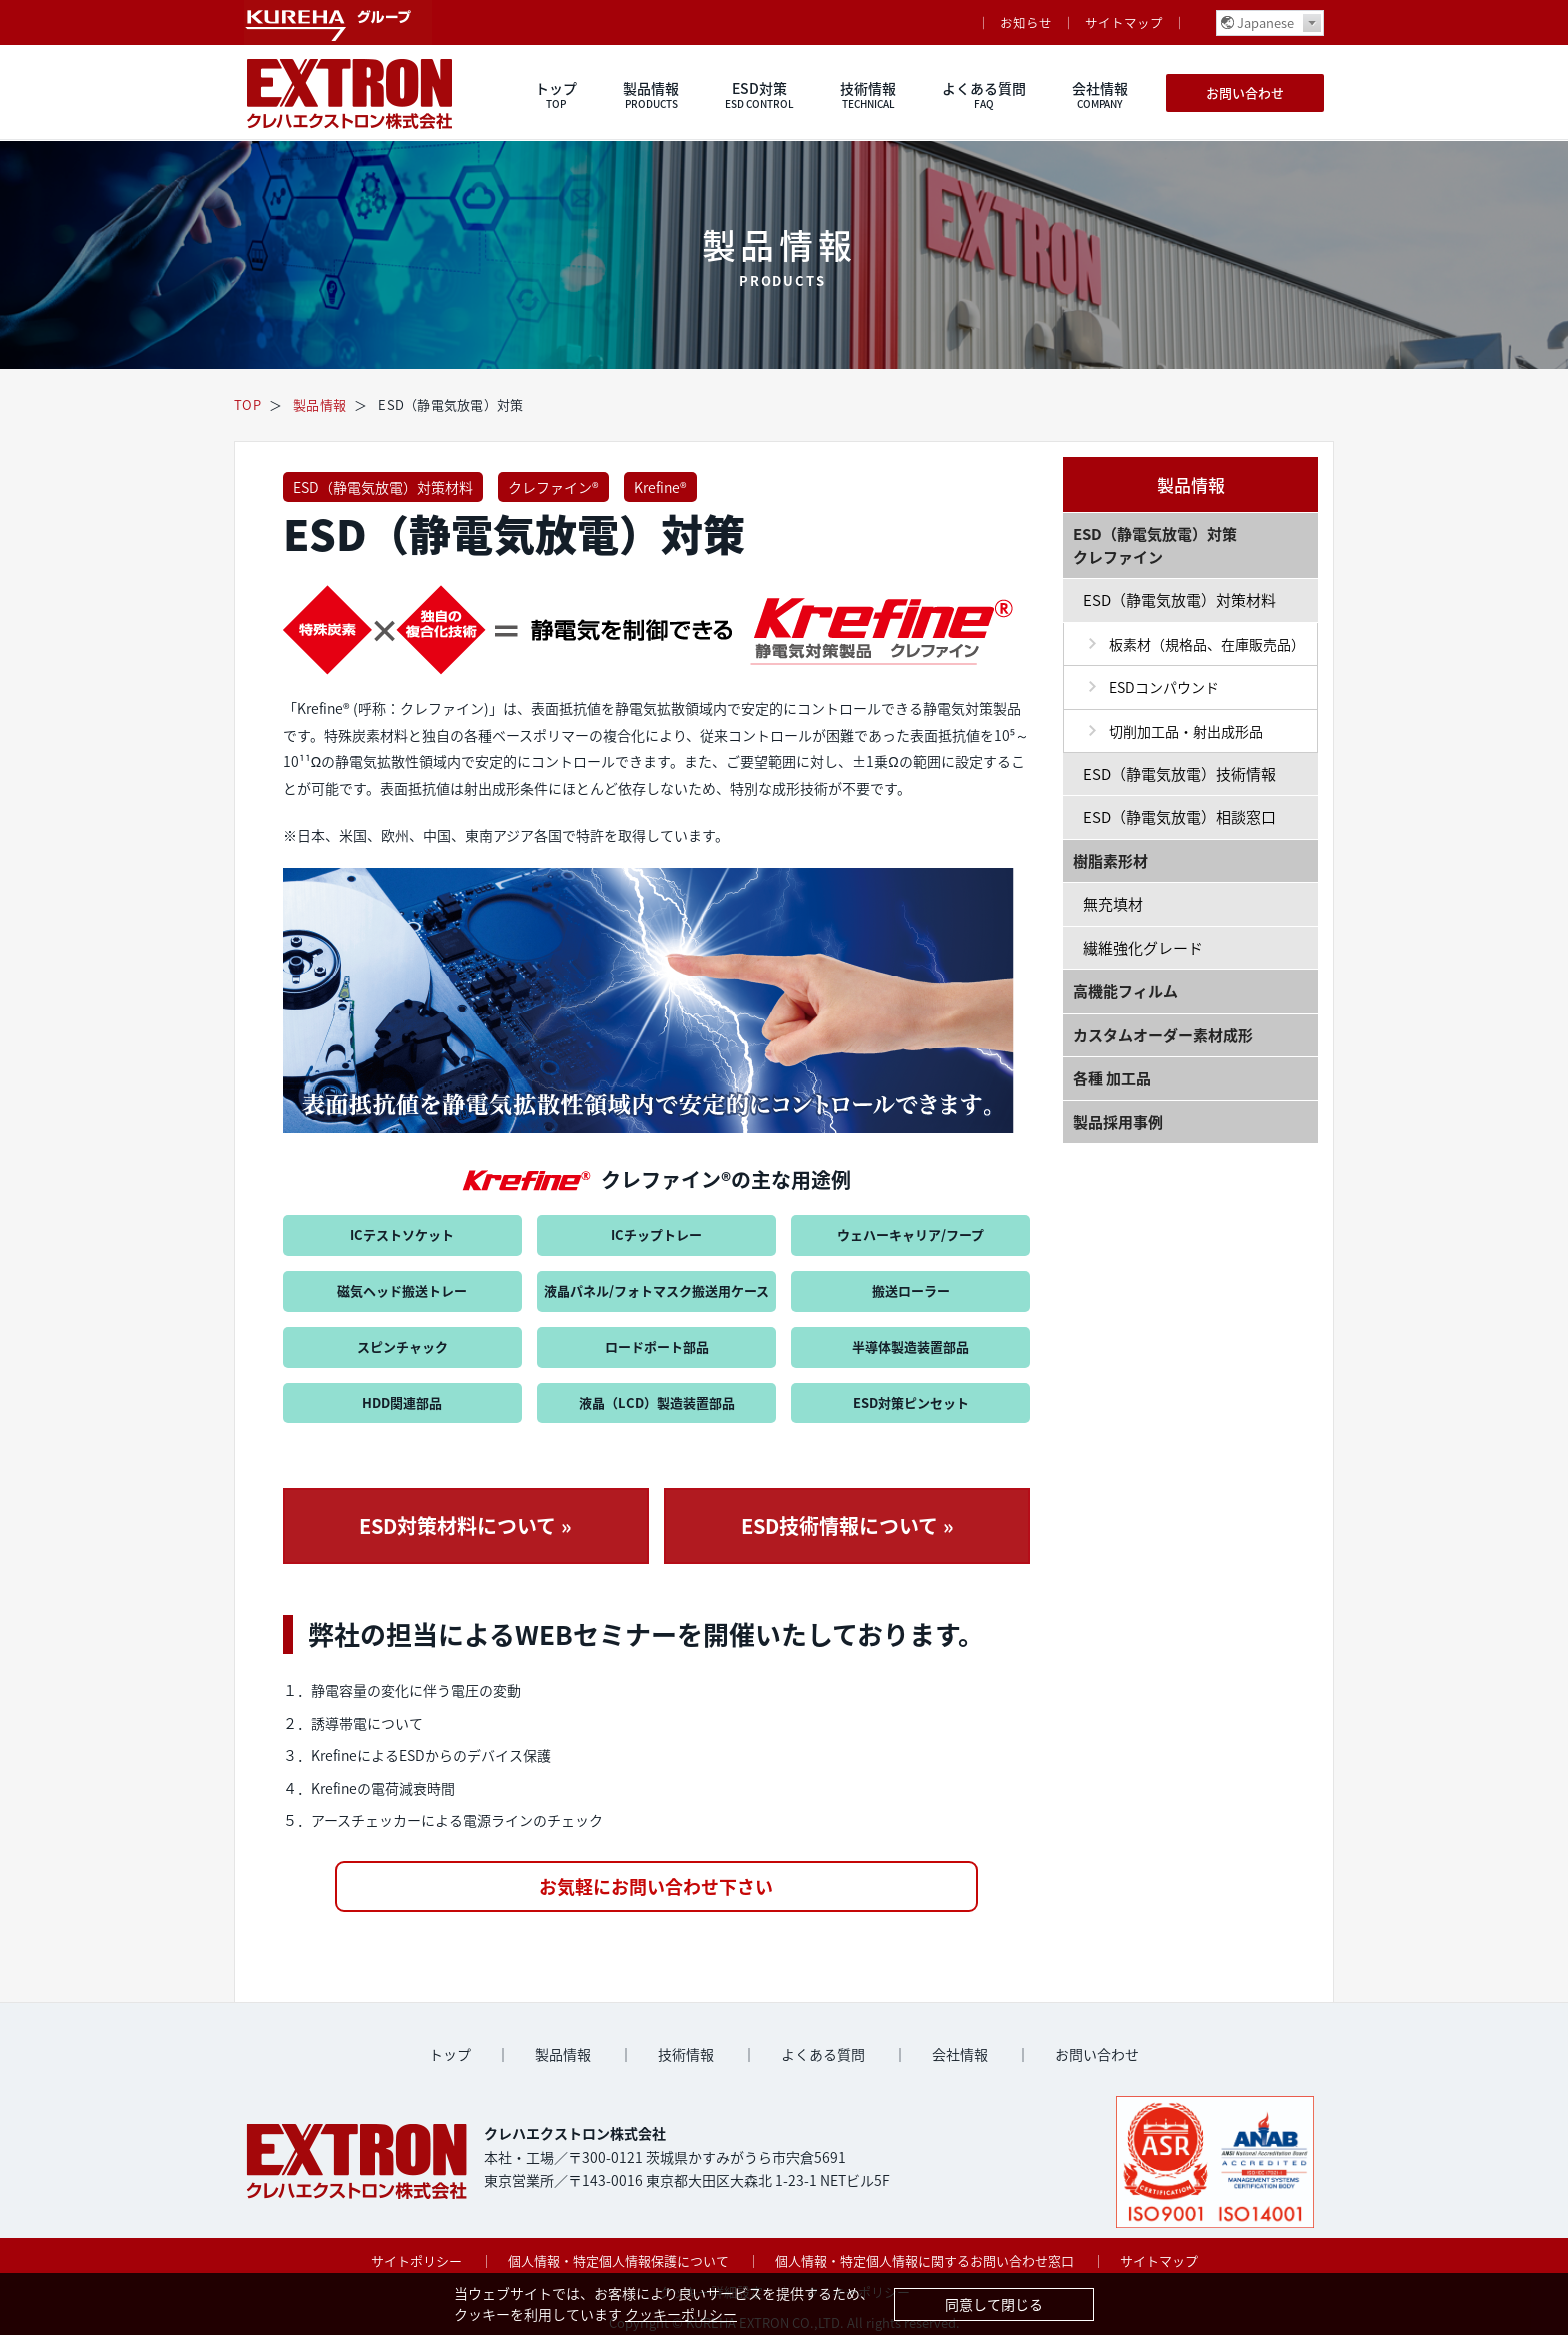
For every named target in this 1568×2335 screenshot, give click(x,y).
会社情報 (1100, 94)
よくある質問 (984, 94)
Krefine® (660, 487)
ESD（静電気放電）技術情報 (1179, 774)
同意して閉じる (994, 2304)
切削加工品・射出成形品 (1186, 731)
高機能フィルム (1125, 991)
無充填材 (1113, 904)
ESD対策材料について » (465, 1525)
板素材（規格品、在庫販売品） (1207, 644)
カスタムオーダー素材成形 (1163, 1035)
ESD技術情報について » (847, 1525)
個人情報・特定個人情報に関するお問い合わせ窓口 (924, 2260)
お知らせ (1026, 22)
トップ (556, 94)
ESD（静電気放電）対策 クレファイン (1155, 545)
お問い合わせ (1245, 92)
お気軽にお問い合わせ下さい (656, 1886)
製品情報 (651, 94)
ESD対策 (759, 94)
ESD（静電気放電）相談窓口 (1179, 817)
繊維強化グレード (1143, 948)
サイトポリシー (416, 2260)
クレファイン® (553, 487)
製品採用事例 (1118, 1122)
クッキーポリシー (681, 2314)
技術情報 (868, 94)
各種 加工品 (1112, 1078)
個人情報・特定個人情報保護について (618, 2260)
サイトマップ (1124, 22)
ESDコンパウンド (1164, 687)
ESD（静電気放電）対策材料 (383, 487)
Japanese (1265, 23)
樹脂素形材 (1110, 861)
